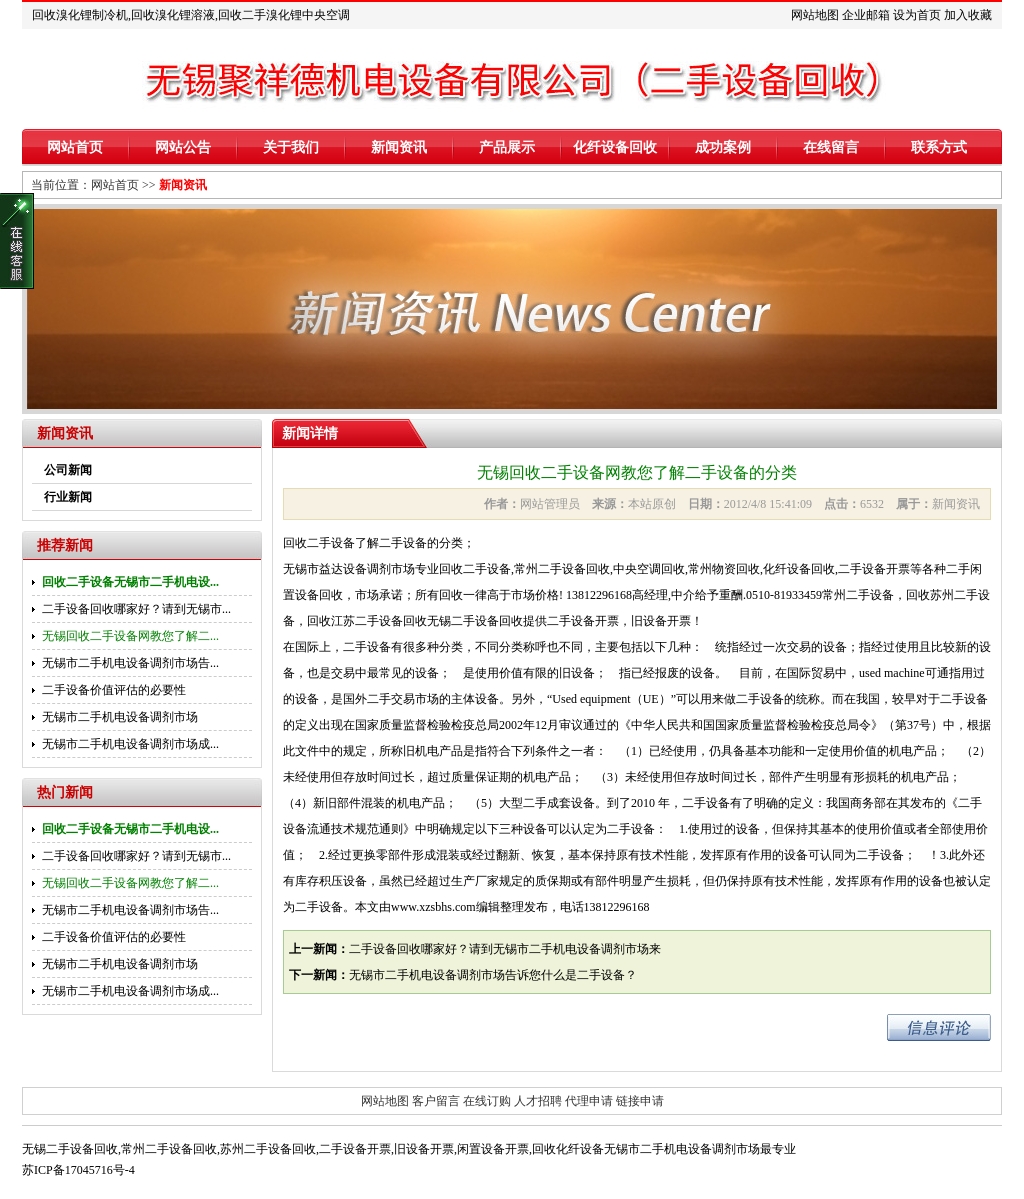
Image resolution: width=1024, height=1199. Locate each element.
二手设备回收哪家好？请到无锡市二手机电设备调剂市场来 (505, 949)
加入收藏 (968, 15)
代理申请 (589, 1101)
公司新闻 (68, 470)
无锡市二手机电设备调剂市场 (120, 717)
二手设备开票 (355, 1149)
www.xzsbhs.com (433, 907)
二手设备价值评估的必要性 (114, 690)
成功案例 (723, 147)
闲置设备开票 (493, 1149)
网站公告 (183, 147)
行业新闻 (68, 497)
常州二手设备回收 (169, 1149)
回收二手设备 (319, 543)
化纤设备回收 (615, 147)
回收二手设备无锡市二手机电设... (130, 582)
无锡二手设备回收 (70, 1149)
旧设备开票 (424, 1149)
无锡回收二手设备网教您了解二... (130, 636)
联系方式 (939, 147)
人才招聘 (538, 1101)
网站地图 (815, 15)
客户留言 (436, 1101)
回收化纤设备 (568, 1149)
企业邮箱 (866, 15)
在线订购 (487, 1101)
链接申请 (640, 1101)
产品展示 (507, 147)
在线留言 (831, 147)
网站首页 (75, 147)
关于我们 (291, 147)
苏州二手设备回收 (268, 1149)
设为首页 (917, 15)
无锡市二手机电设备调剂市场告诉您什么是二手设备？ (493, 975)
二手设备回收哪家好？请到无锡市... (136, 609)
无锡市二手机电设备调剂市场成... (130, 744)
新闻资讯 (399, 147)
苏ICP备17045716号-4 (78, 1170)
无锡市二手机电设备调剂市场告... (130, 663)
